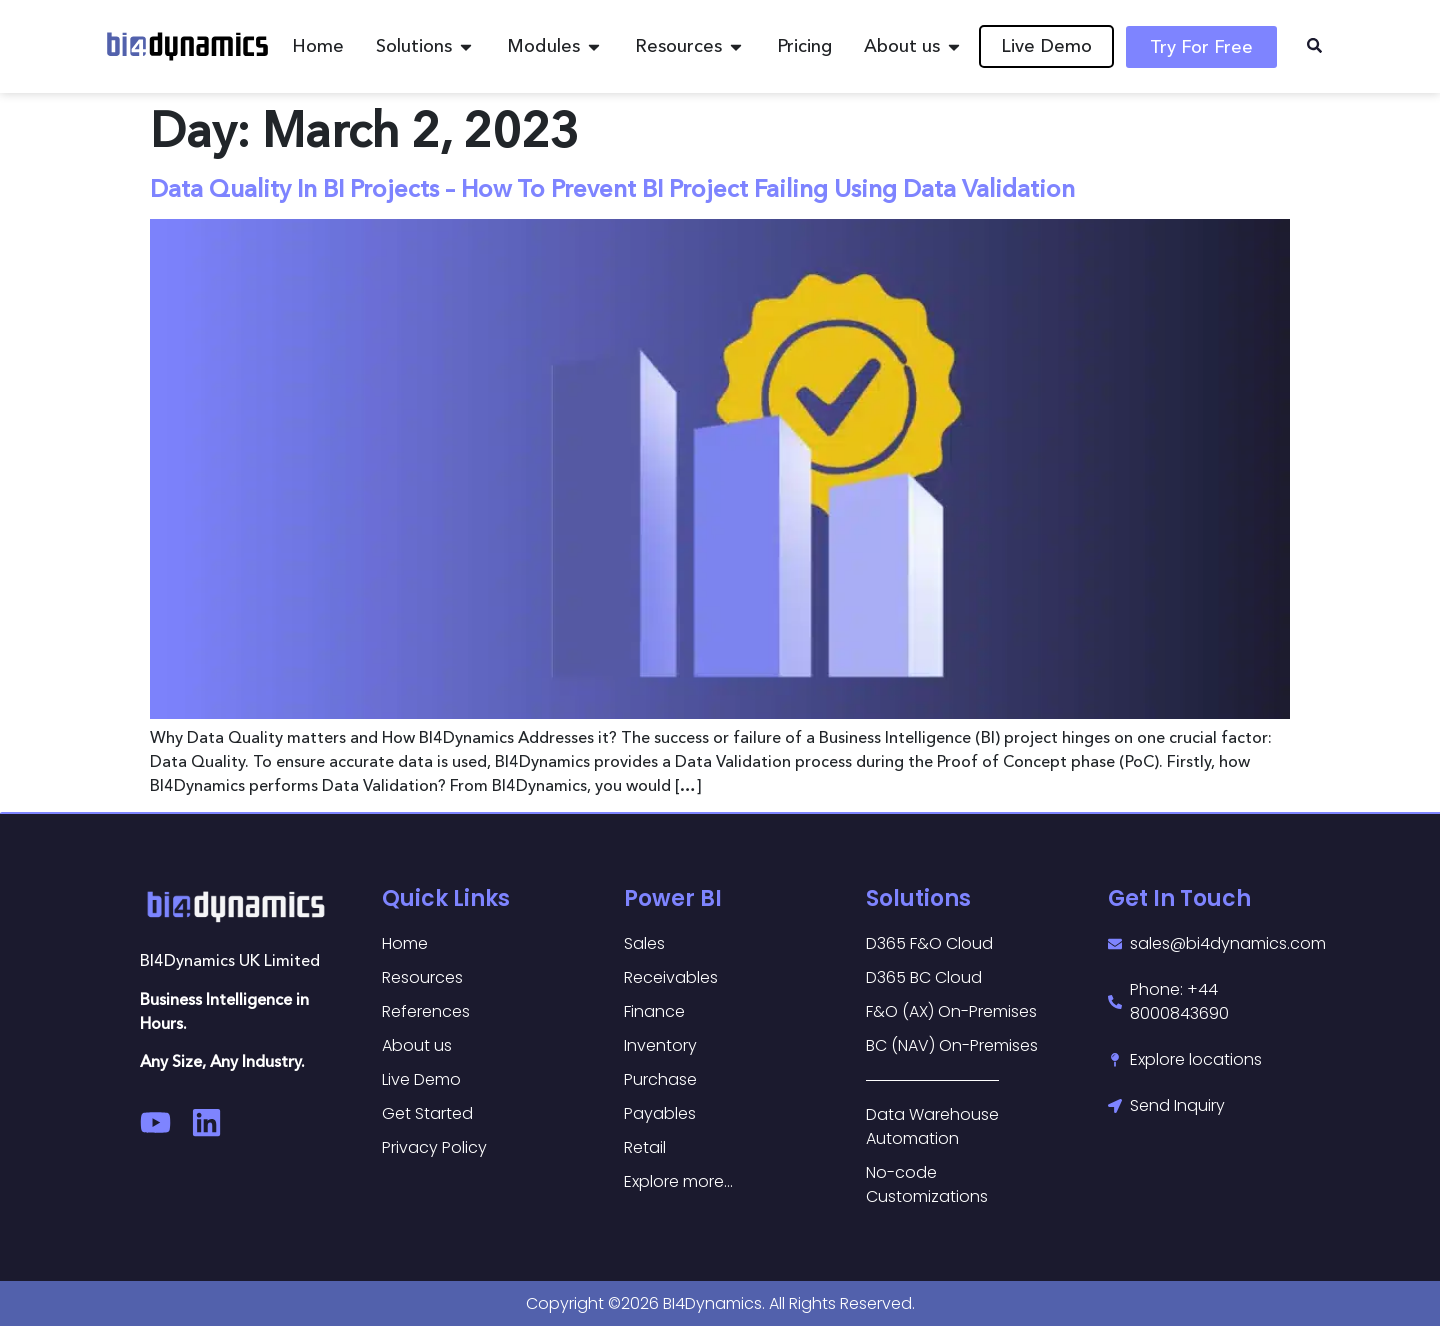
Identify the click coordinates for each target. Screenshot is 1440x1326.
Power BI (673, 898)
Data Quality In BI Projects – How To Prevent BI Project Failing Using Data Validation (612, 188)
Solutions (918, 898)
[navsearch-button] (1314, 47)
